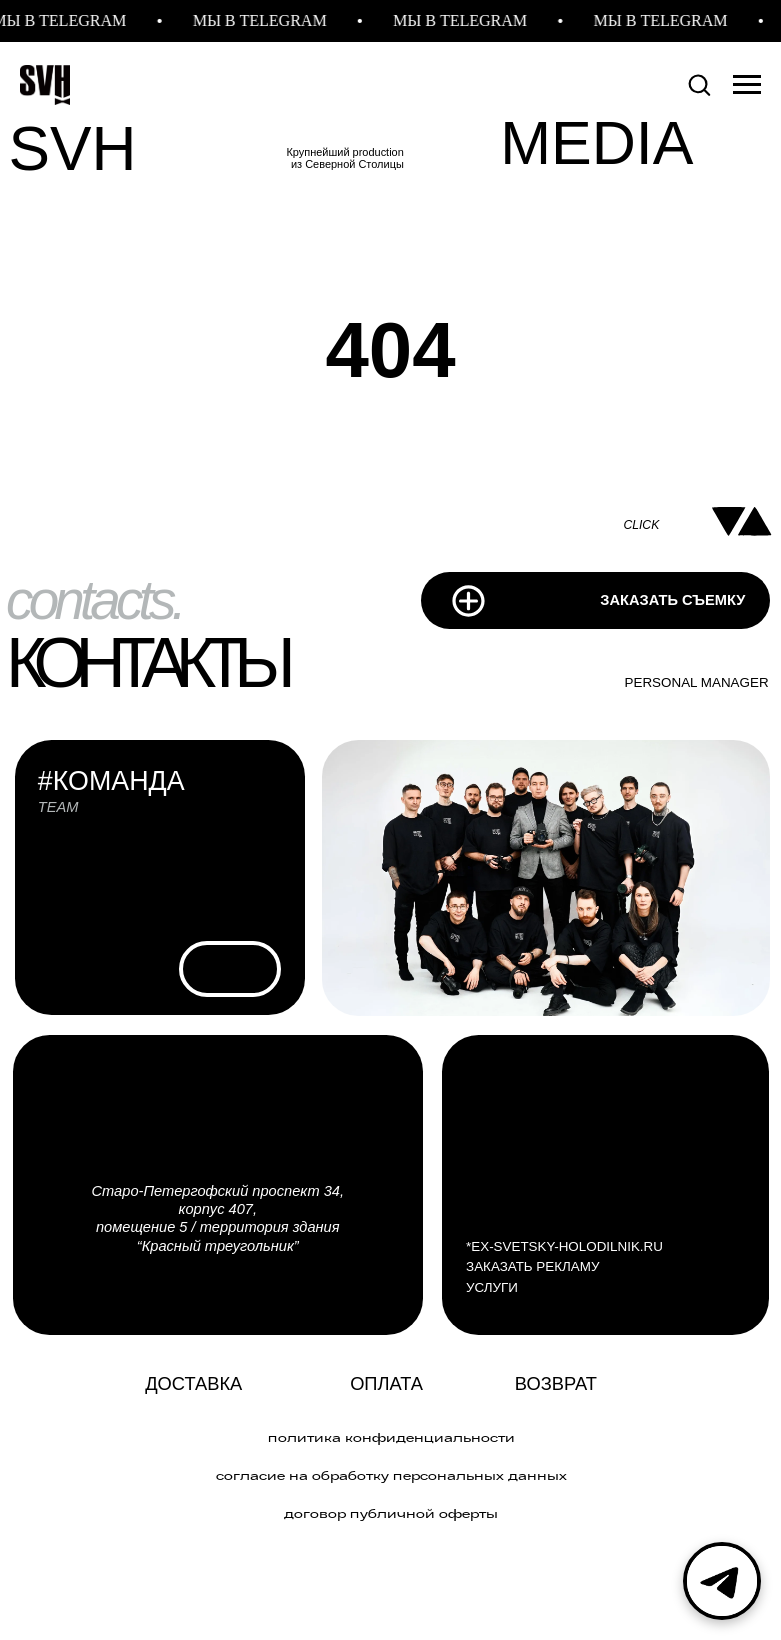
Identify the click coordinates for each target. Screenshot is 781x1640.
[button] (699, 84)
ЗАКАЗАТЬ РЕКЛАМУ (532, 1266)
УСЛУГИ (492, 1287)
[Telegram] (722, 1581)
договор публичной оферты (391, 1513)
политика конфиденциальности (391, 1437)
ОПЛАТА (386, 1383)
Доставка (193, 1383)
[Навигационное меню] (747, 85)
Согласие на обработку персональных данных (391, 1475)
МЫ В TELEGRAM (266, 20)
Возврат (556, 1383)
